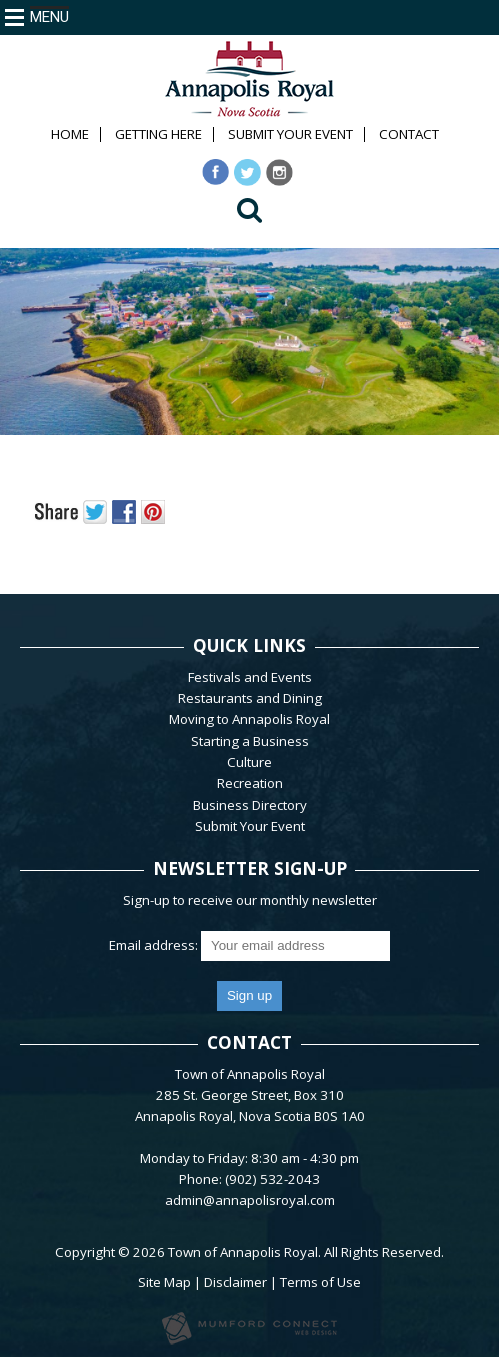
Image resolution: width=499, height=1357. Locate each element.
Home (70, 134)
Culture (249, 762)
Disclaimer (235, 1282)
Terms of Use (320, 1282)
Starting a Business (250, 741)
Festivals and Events (250, 677)
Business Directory (250, 805)
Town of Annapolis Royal (243, 1252)
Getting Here (158, 134)
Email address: (155, 945)
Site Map (164, 1282)
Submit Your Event (290, 134)
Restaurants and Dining (250, 698)
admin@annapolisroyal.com (250, 1200)
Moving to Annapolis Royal (249, 719)
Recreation (250, 783)
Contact (409, 134)
